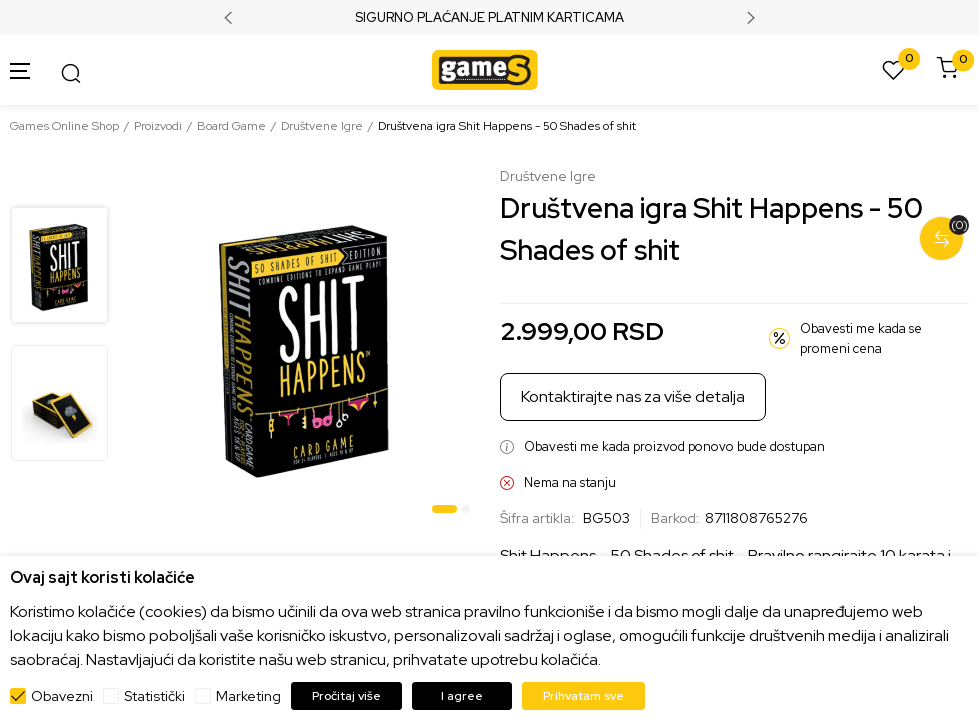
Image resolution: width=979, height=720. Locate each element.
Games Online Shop (64, 126)
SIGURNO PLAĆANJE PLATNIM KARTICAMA (489, 18)
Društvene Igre (322, 126)
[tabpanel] (306, 344)
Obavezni (62, 696)
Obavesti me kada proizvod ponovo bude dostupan (674, 446)
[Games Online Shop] (485, 69)
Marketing (248, 696)
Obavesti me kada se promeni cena (861, 338)
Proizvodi (158, 126)
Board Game (231, 126)
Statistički (154, 696)
